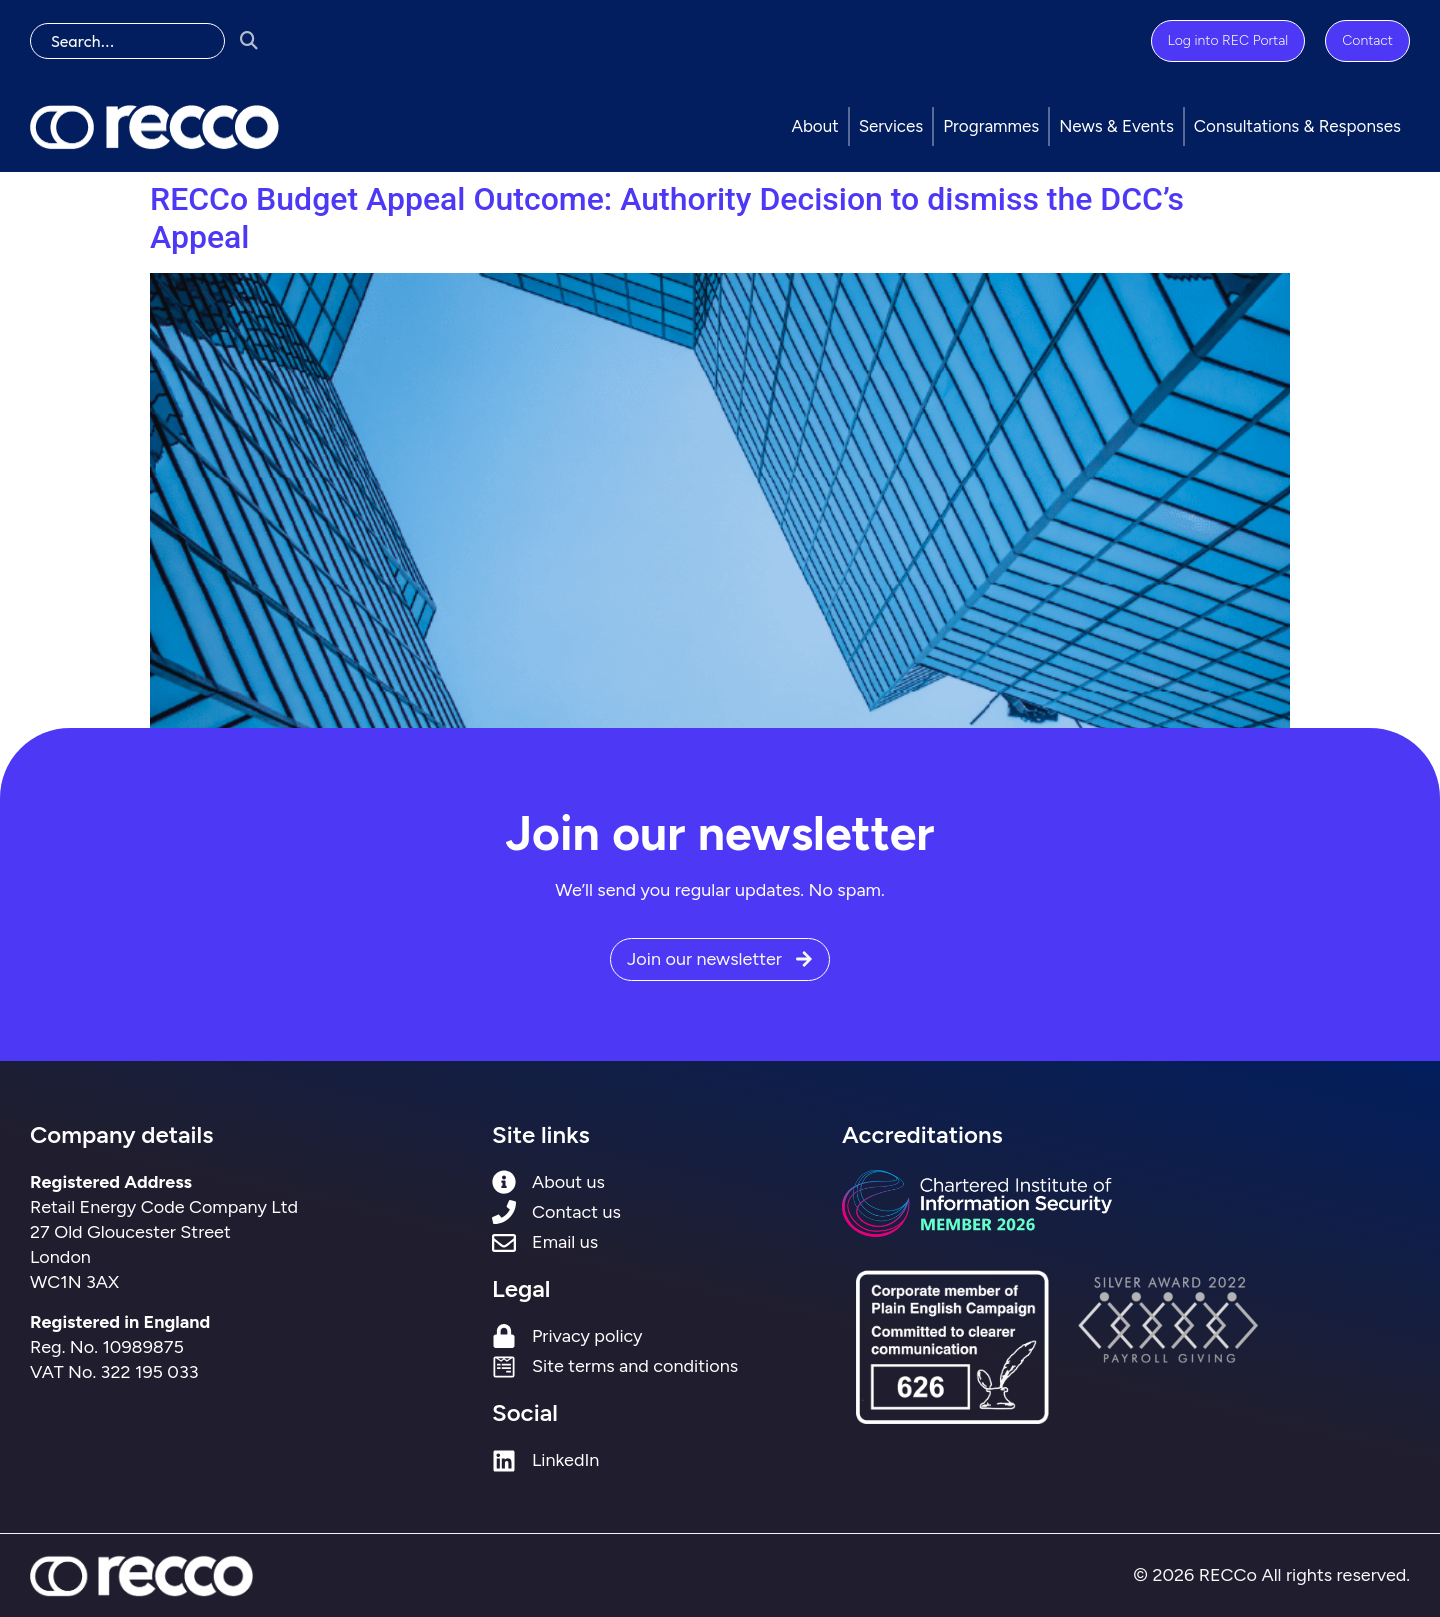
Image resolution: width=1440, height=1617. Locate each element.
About (814, 126)
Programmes (991, 126)
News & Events (1116, 126)
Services (891, 126)
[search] (127, 41)
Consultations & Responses (1297, 126)
